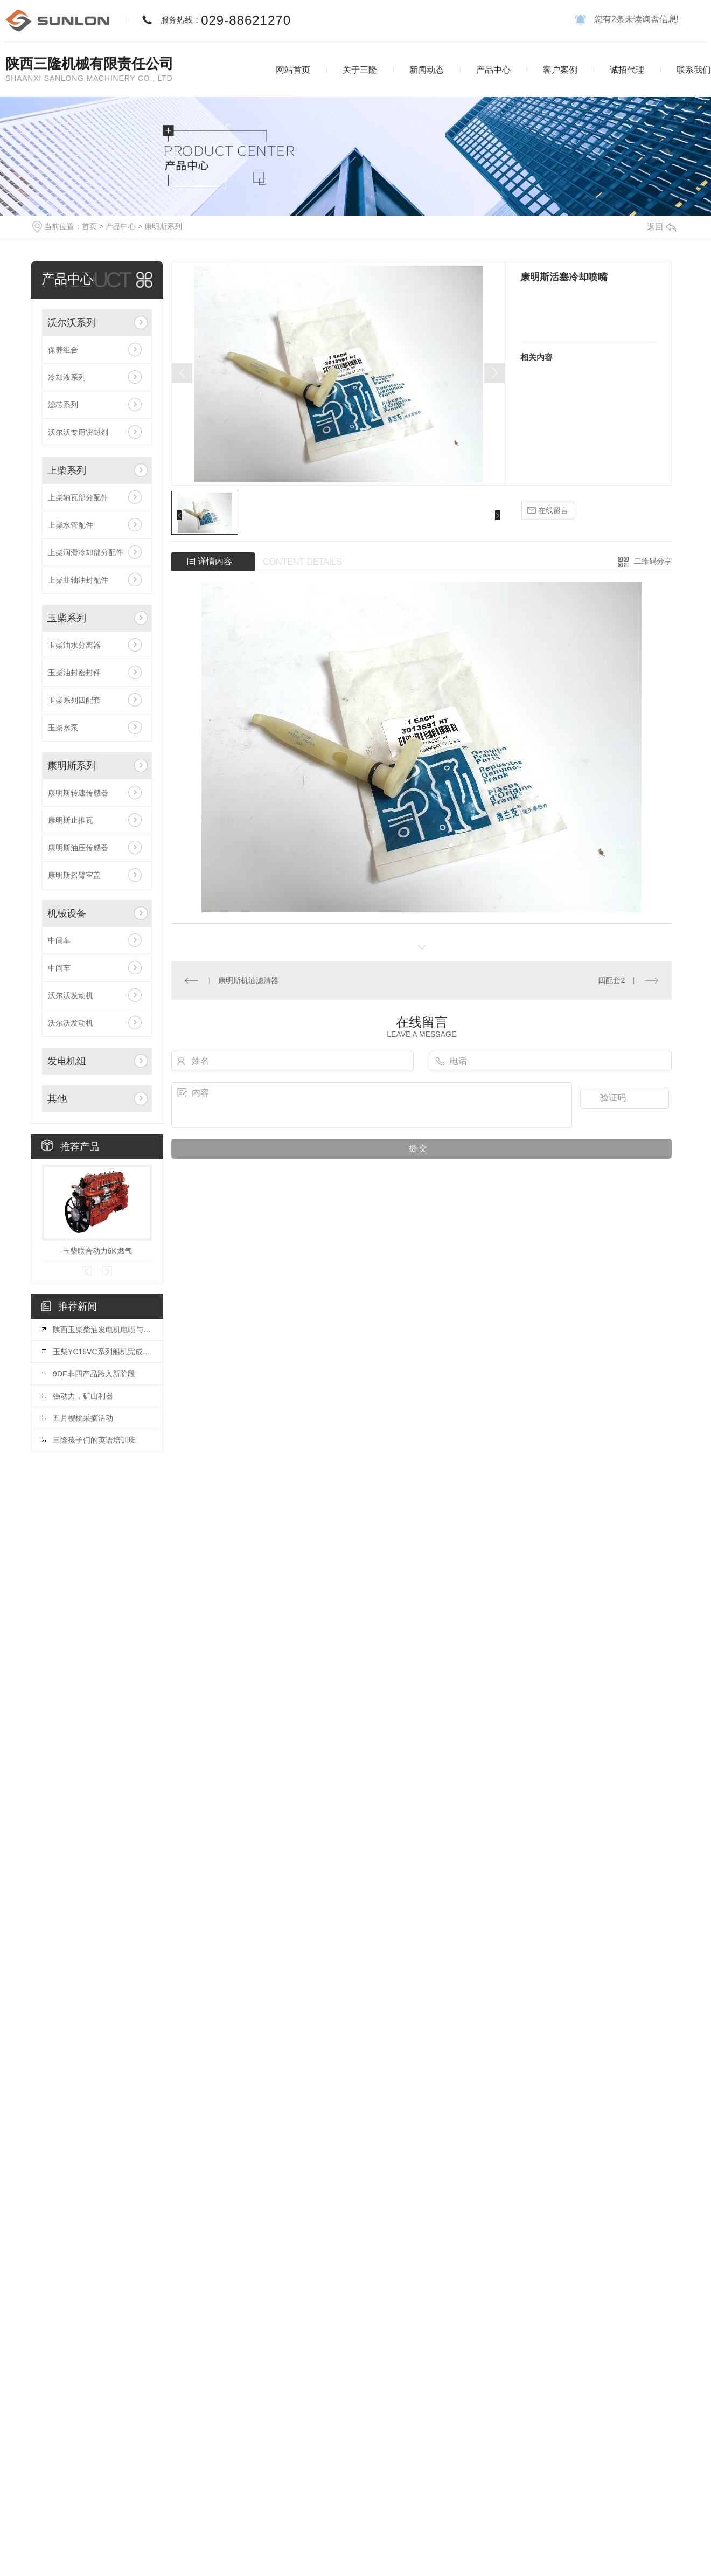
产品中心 (493, 69)
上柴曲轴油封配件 (78, 580)
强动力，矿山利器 (83, 1395)
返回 (661, 226)
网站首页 (293, 69)
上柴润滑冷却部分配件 (85, 552)
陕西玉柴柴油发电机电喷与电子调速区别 (102, 1329)
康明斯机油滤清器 (248, 980)
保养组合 (63, 349)
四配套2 (611, 980)
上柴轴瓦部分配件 (78, 497)
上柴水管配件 (70, 525)
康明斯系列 (163, 226)
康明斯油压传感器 (78, 847)
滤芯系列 (63, 404)
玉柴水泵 (63, 727)
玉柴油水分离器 (74, 645)
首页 (89, 226)
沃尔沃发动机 (70, 995)
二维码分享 (653, 561)
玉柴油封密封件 (74, 672)
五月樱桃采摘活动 (83, 1418)
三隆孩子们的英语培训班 (94, 1440)
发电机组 (66, 1061)
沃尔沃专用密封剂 (78, 432)
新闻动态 (426, 69)
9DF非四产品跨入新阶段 (94, 1373)
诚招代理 (627, 69)
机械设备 (66, 913)
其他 (57, 1098)
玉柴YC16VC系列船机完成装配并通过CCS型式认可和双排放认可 (102, 1351)
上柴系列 (66, 470)
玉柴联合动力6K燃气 (97, 1251)
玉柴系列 (66, 618)
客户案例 (560, 69)
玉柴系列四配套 (74, 700)
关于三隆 (360, 69)
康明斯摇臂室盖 (74, 875)
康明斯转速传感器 (78, 792)
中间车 (59, 940)
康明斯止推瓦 (70, 820)
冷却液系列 (67, 377)
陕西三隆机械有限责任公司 (89, 64)
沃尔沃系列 (71, 322)
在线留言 (547, 510)
